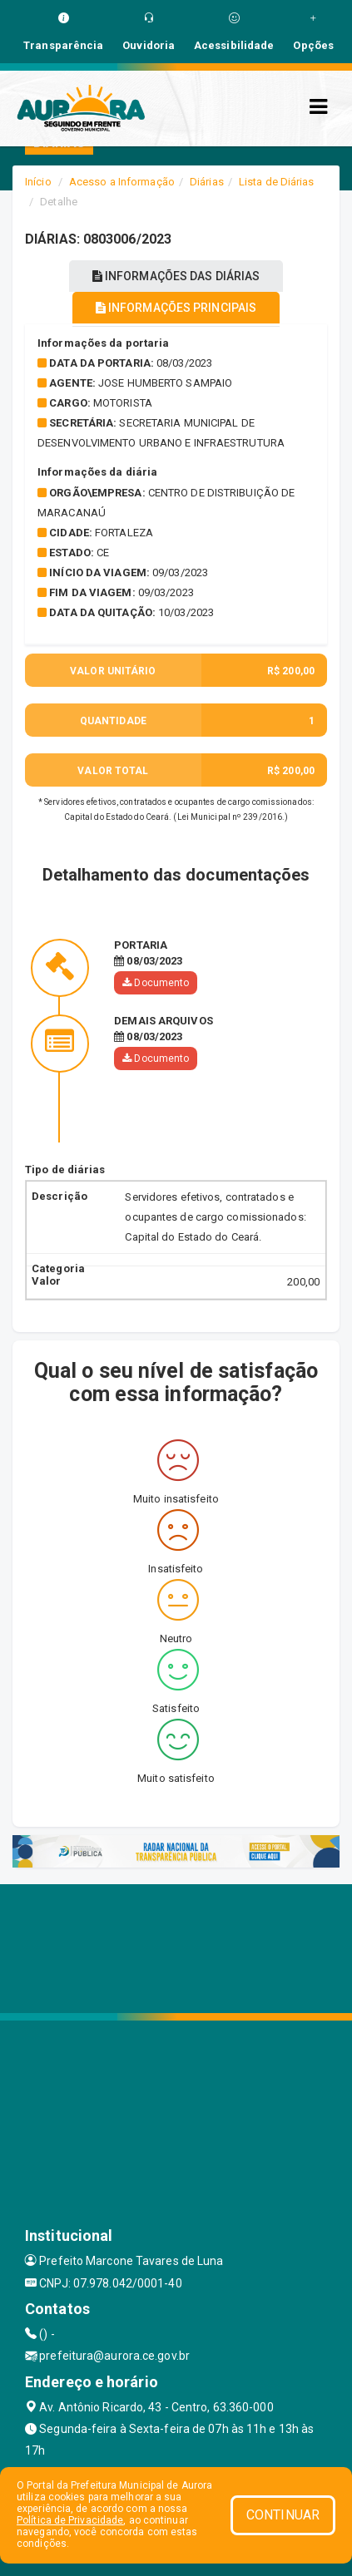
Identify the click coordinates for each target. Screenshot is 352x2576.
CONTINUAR (283, 2515)
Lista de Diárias (277, 181)
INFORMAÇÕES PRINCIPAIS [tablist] (176, 307)
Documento (155, 983)
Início (38, 181)
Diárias (207, 181)
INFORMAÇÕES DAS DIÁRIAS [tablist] (176, 276)
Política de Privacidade (70, 2520)
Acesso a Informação (122, 181)
